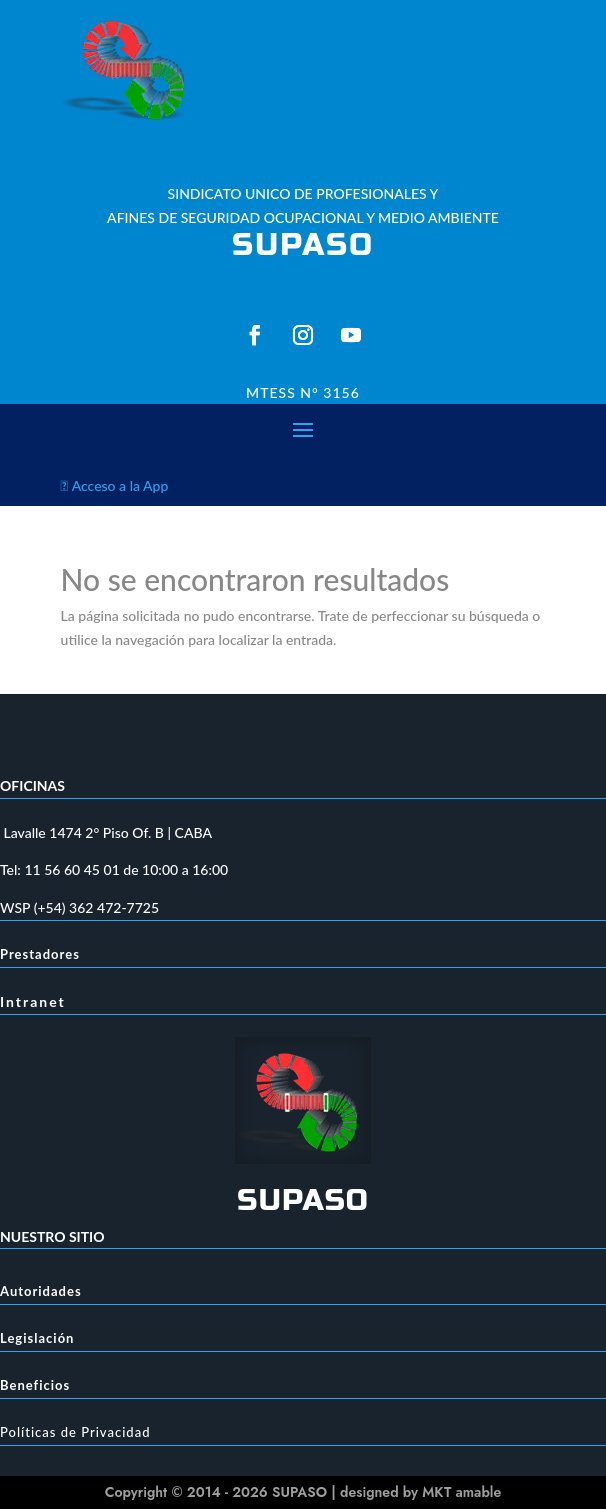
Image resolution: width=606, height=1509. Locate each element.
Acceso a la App (115, 485)
